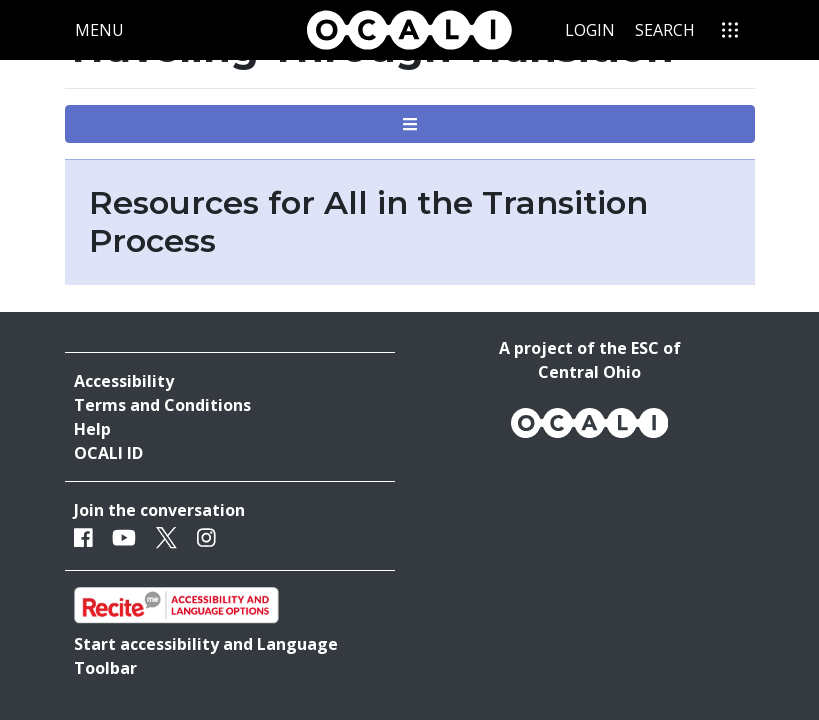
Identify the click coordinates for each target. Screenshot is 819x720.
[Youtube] (124, 537)
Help (92, 429)
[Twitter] (166, 537)
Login (590, 30)
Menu (104, 29)
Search (665, 30)
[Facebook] (83, 537)
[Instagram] (206, 537)
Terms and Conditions (162, 405)
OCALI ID (108, 453)
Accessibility (124, 381)
